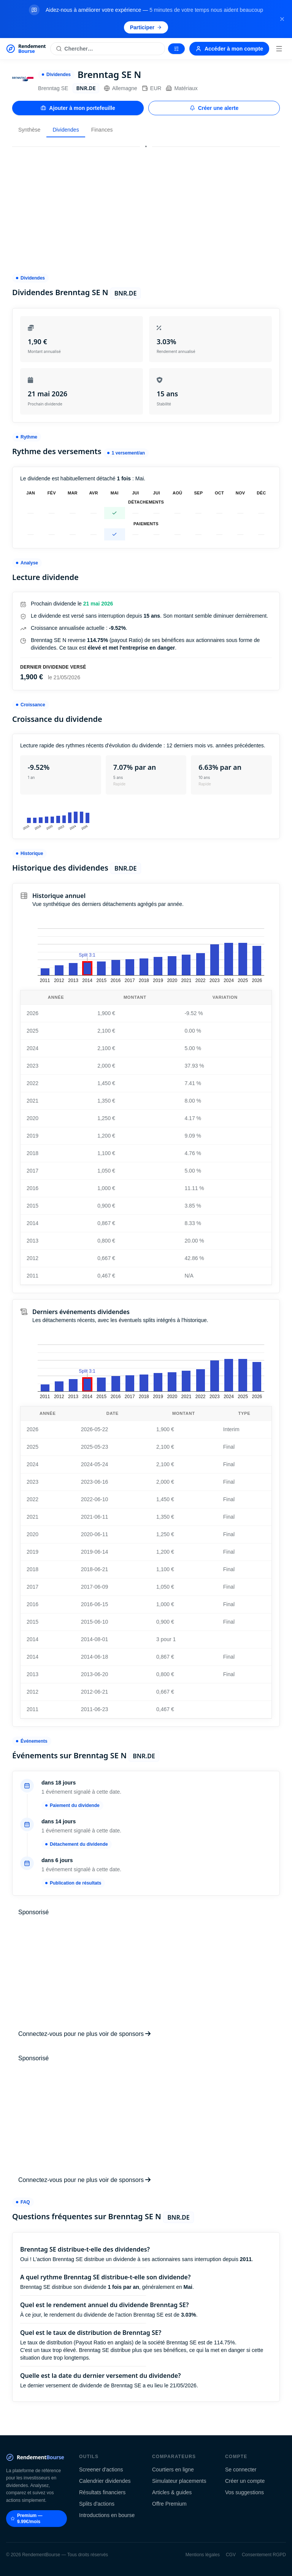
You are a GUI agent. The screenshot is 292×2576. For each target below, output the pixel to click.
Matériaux (181, 88)
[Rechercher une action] (107, 48)
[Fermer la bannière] (282, 19)
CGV (231, 2554)
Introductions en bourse (107, 2515)
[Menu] (279, 49)
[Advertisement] (146, 206)
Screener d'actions (101, 2469)
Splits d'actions (96, 2504)
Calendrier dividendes (104, 2481)
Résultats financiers (102, 2492)
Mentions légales (203, 2554)
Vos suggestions (244, 2492)
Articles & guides (172, 2492)
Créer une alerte (214, 108)
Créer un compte (245, 2481)
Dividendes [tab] (65, 130)
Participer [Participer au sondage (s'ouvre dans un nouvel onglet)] (146, 27)
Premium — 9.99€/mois (27, 2518)
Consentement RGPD (264, 2554)
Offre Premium (169, 2504)
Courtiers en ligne (173, 2469)
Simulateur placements (179, 2481)
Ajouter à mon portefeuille (78, 108)
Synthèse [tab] (29, 130)
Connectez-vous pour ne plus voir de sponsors (84, 2034)
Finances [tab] (102, 130)
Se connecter (241, 2469)
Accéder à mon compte (229, 49)
